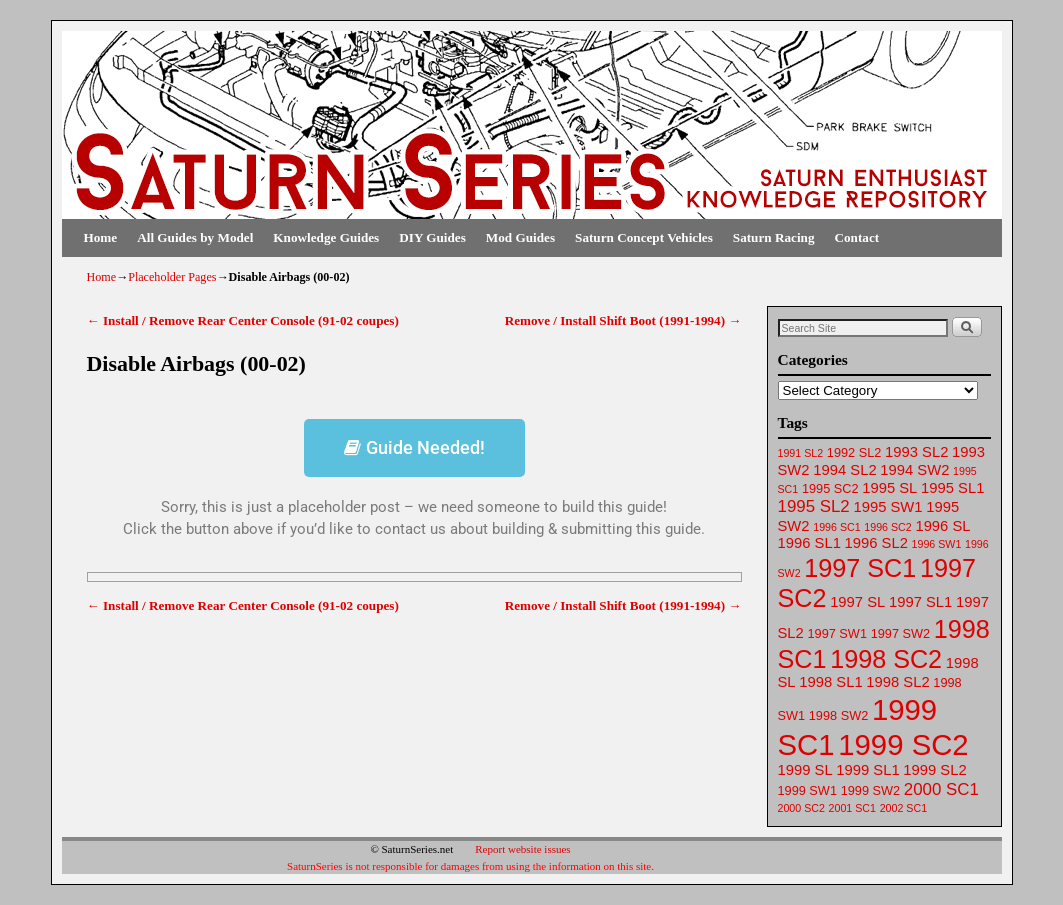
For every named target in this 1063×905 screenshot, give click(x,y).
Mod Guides (520, 237)
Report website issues (522, 849)
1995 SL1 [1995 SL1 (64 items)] (952, 488)
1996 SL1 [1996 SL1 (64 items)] (809, 543)
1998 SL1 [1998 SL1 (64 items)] (830, 682)
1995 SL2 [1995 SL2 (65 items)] (814, 506)
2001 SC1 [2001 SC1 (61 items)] (852, 808)
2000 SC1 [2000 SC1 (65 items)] (941, 789)
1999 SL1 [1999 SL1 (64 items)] (867, 770)
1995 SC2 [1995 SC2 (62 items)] (830, 488)
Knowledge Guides (326, 237)
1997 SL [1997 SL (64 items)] (857, 602)
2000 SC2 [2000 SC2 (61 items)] (801, 808)
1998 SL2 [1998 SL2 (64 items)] (897, 682)
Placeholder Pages (172, 277)
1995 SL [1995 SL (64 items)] (889, 488)
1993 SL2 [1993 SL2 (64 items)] (916, 452)
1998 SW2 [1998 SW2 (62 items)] (838, 715)
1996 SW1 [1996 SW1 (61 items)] (937, 544)
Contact (857, 237)
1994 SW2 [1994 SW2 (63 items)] (914, 470)
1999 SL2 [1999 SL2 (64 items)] (934, 770)
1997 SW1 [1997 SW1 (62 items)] (837, 633)
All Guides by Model (195, 237)
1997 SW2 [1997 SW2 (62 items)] (900, 633)
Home (101, 237)
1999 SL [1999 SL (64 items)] (805, 770)
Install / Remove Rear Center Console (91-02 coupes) (243, 320)
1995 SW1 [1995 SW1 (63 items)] (887, 507)
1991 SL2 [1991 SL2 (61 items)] (801, 453)
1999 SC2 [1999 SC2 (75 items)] (903, 744)
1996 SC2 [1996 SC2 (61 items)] (887, 527)
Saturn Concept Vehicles (644, 237)
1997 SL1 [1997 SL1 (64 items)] (920, 602)
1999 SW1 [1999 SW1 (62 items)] (807, 790)
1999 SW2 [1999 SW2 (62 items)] (870, 790)
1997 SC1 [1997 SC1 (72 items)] (860, 568)
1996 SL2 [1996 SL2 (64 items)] (876, 543)
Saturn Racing (774, 237)
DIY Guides (432, 237)
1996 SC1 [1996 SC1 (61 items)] (836, 527)
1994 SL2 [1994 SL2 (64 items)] (844, 470)
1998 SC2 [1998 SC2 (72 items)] (886, 659)
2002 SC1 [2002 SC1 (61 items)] (903, 808)
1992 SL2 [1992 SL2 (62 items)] (854, 452)
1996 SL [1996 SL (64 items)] (942, 526)
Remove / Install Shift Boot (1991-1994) (623, 320)
